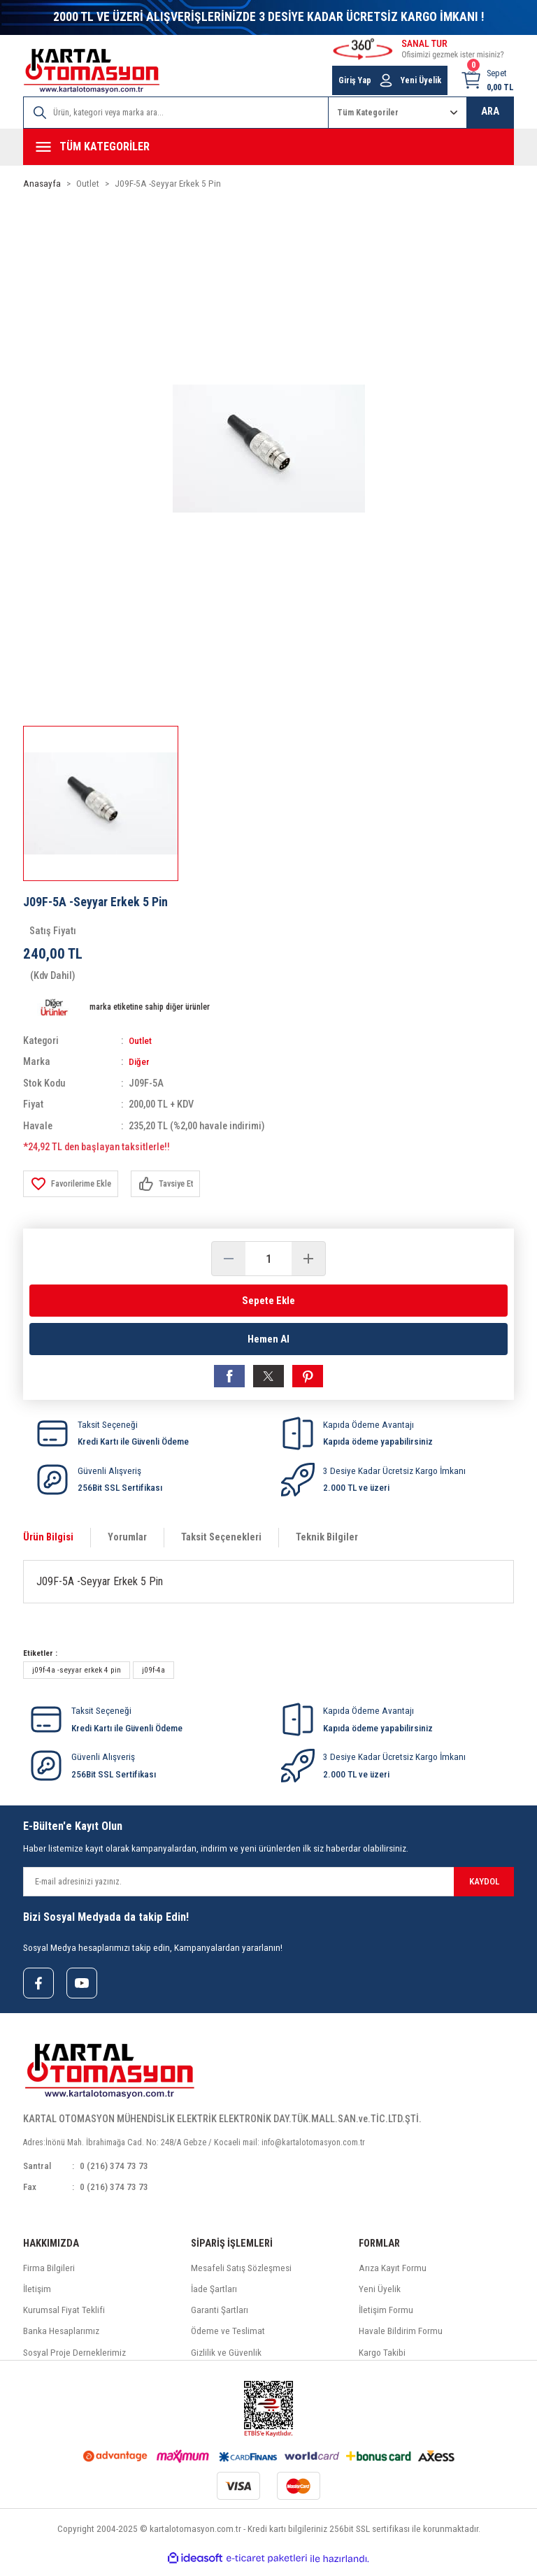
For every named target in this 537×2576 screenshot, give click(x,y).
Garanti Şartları (219, 2317)
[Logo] (91, 71)
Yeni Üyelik (380, 2296)
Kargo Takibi (382, 2360)
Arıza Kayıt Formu (393, 2275)
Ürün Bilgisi (48, 1542)
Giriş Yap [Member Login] (354, 80)
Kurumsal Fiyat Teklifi (64, 2317)
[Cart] (487, 80)
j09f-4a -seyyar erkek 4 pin (76, 1675)
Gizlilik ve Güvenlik (226, 2360)
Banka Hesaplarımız (61, 2338)
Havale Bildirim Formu (401, 2338)
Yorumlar (127, 1542)
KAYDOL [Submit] (484, 1886)
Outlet (141, 1041)
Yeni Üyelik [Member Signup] (421, 80)
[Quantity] (268, 1258)
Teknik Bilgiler (327, 1542)
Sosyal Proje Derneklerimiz (74, 2360)
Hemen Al (268, 1340)
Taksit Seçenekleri (221, 1542)
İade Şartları (214, 2296)
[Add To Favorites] (73, 1183)
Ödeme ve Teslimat (228, 2338)
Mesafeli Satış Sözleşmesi (241, 2275)
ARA (490, 111)
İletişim (37, 2296)
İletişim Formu (386, 2317)
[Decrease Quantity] (228, 1258)
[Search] (176, 112)
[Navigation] (268, 147)
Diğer (139, 1062)
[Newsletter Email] (268, 1886)
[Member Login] (386, 80)
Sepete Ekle (268, 1300)
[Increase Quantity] (308, 1258)
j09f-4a (153, 1675)
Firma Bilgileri (49, 2275)
